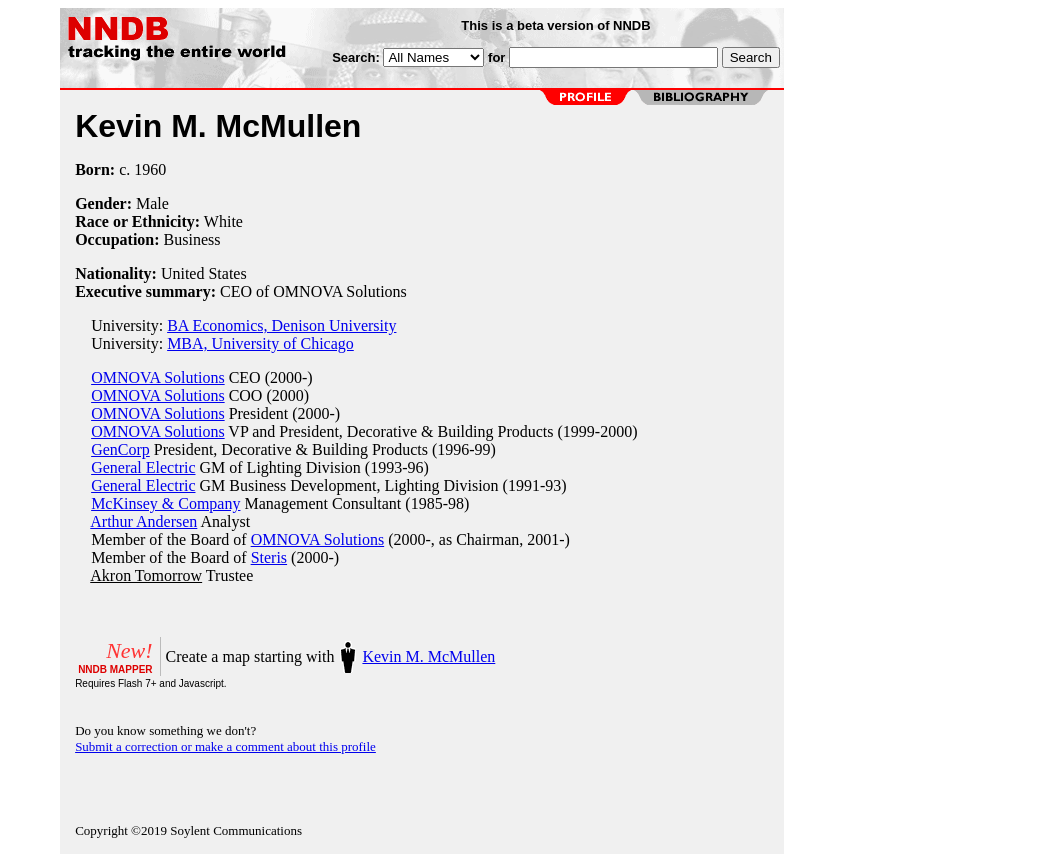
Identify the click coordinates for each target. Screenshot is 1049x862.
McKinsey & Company (165, 503)
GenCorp (120, 449)
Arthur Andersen (143, 521)
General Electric (143, 467)
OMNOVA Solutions (158, 377)
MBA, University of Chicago (260, 343)
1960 (150, 169)
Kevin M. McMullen (428, 656)
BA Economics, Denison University (281, 325)
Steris (269, 557)
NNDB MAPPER (115, 669)
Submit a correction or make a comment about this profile (225, 746)
